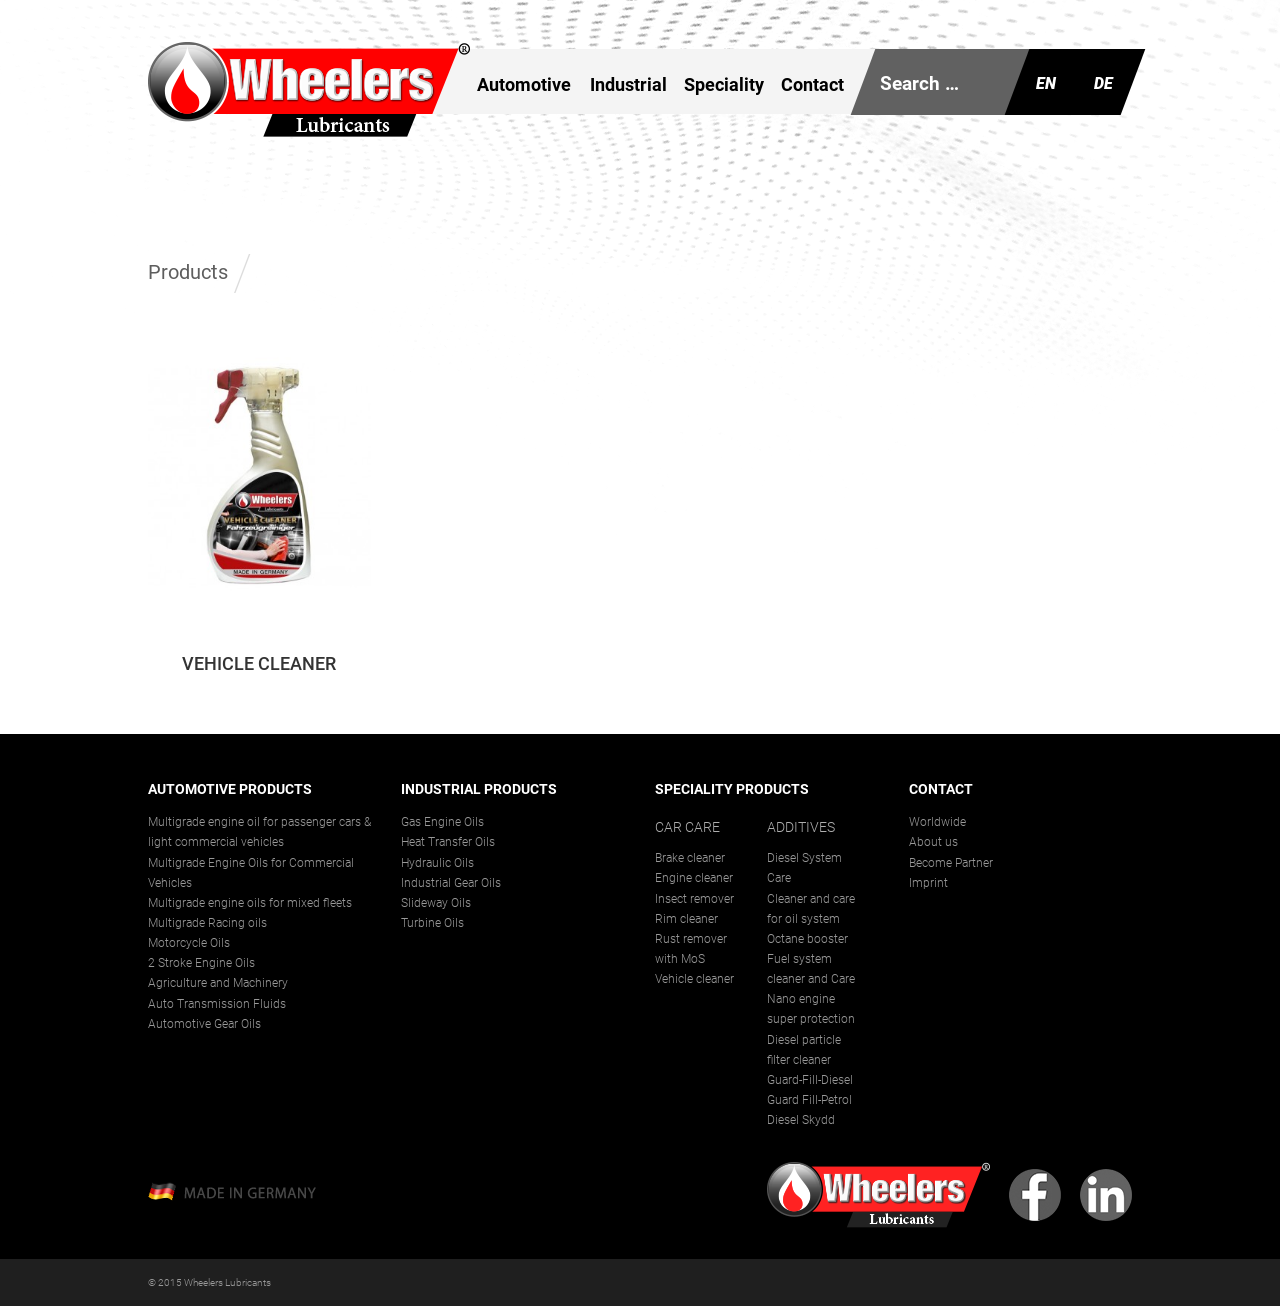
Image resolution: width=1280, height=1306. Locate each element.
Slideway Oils (436, 903)
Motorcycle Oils (189, 943)
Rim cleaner (686, 919)
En (1046, 83)
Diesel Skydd (801, 1120)
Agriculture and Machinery (218, 983)
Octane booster (807, 939)
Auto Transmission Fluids (217, 1004)
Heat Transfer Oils (448, 842)
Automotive (524, 84)
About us (933, 842)
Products (188, 272)
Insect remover (694, 899)
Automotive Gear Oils (204, 1024)
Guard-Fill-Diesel (810, 1080)
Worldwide (937, 822)
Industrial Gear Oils (451, 883)
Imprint (928, 883)
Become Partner (951, 863)
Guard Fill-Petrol (809, 1100)
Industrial (627, 84)
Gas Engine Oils (442, 822)
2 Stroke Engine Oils (201, 963)
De (1103, 83)
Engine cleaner (694, 878)
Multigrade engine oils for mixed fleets (250, 903)
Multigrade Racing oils (207, 923)
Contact (812, 84)
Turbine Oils (432, 923)
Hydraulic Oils (437, 863)
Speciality (724, 84)
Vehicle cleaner (694, 979)
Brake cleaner (690, 858)
